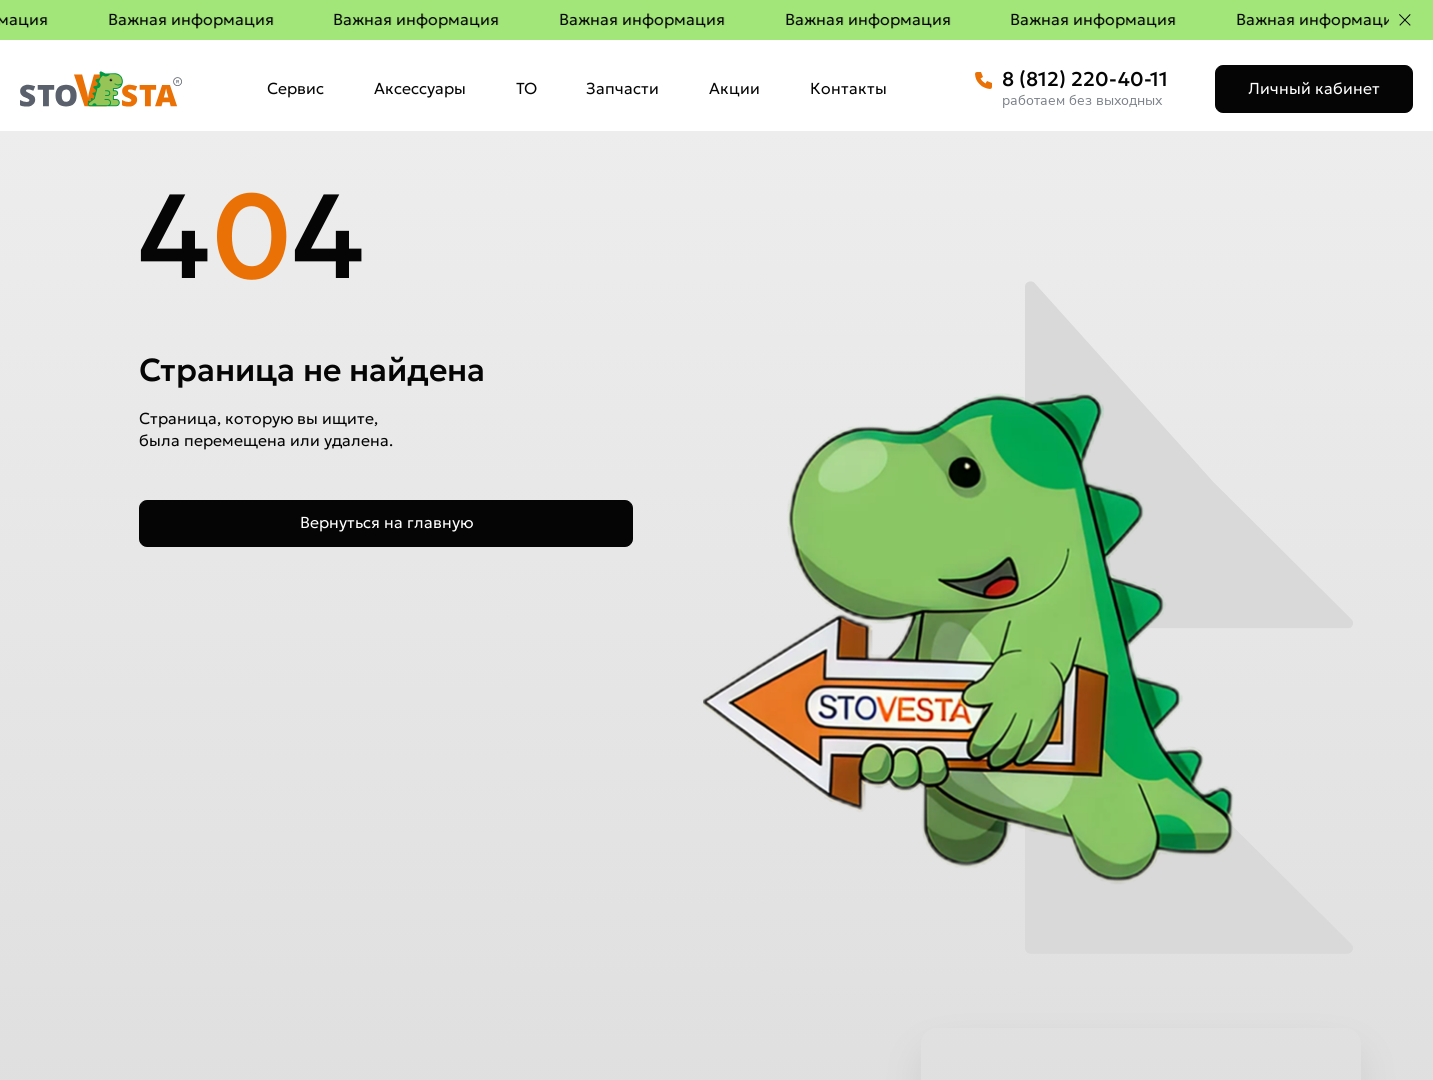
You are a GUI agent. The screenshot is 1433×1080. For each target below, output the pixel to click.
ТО (526, 88)
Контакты (848, 88)
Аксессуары (420, 88)
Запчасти (622, 88)
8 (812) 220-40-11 (1085, 79)
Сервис (295, 88)
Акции (734, 88)
